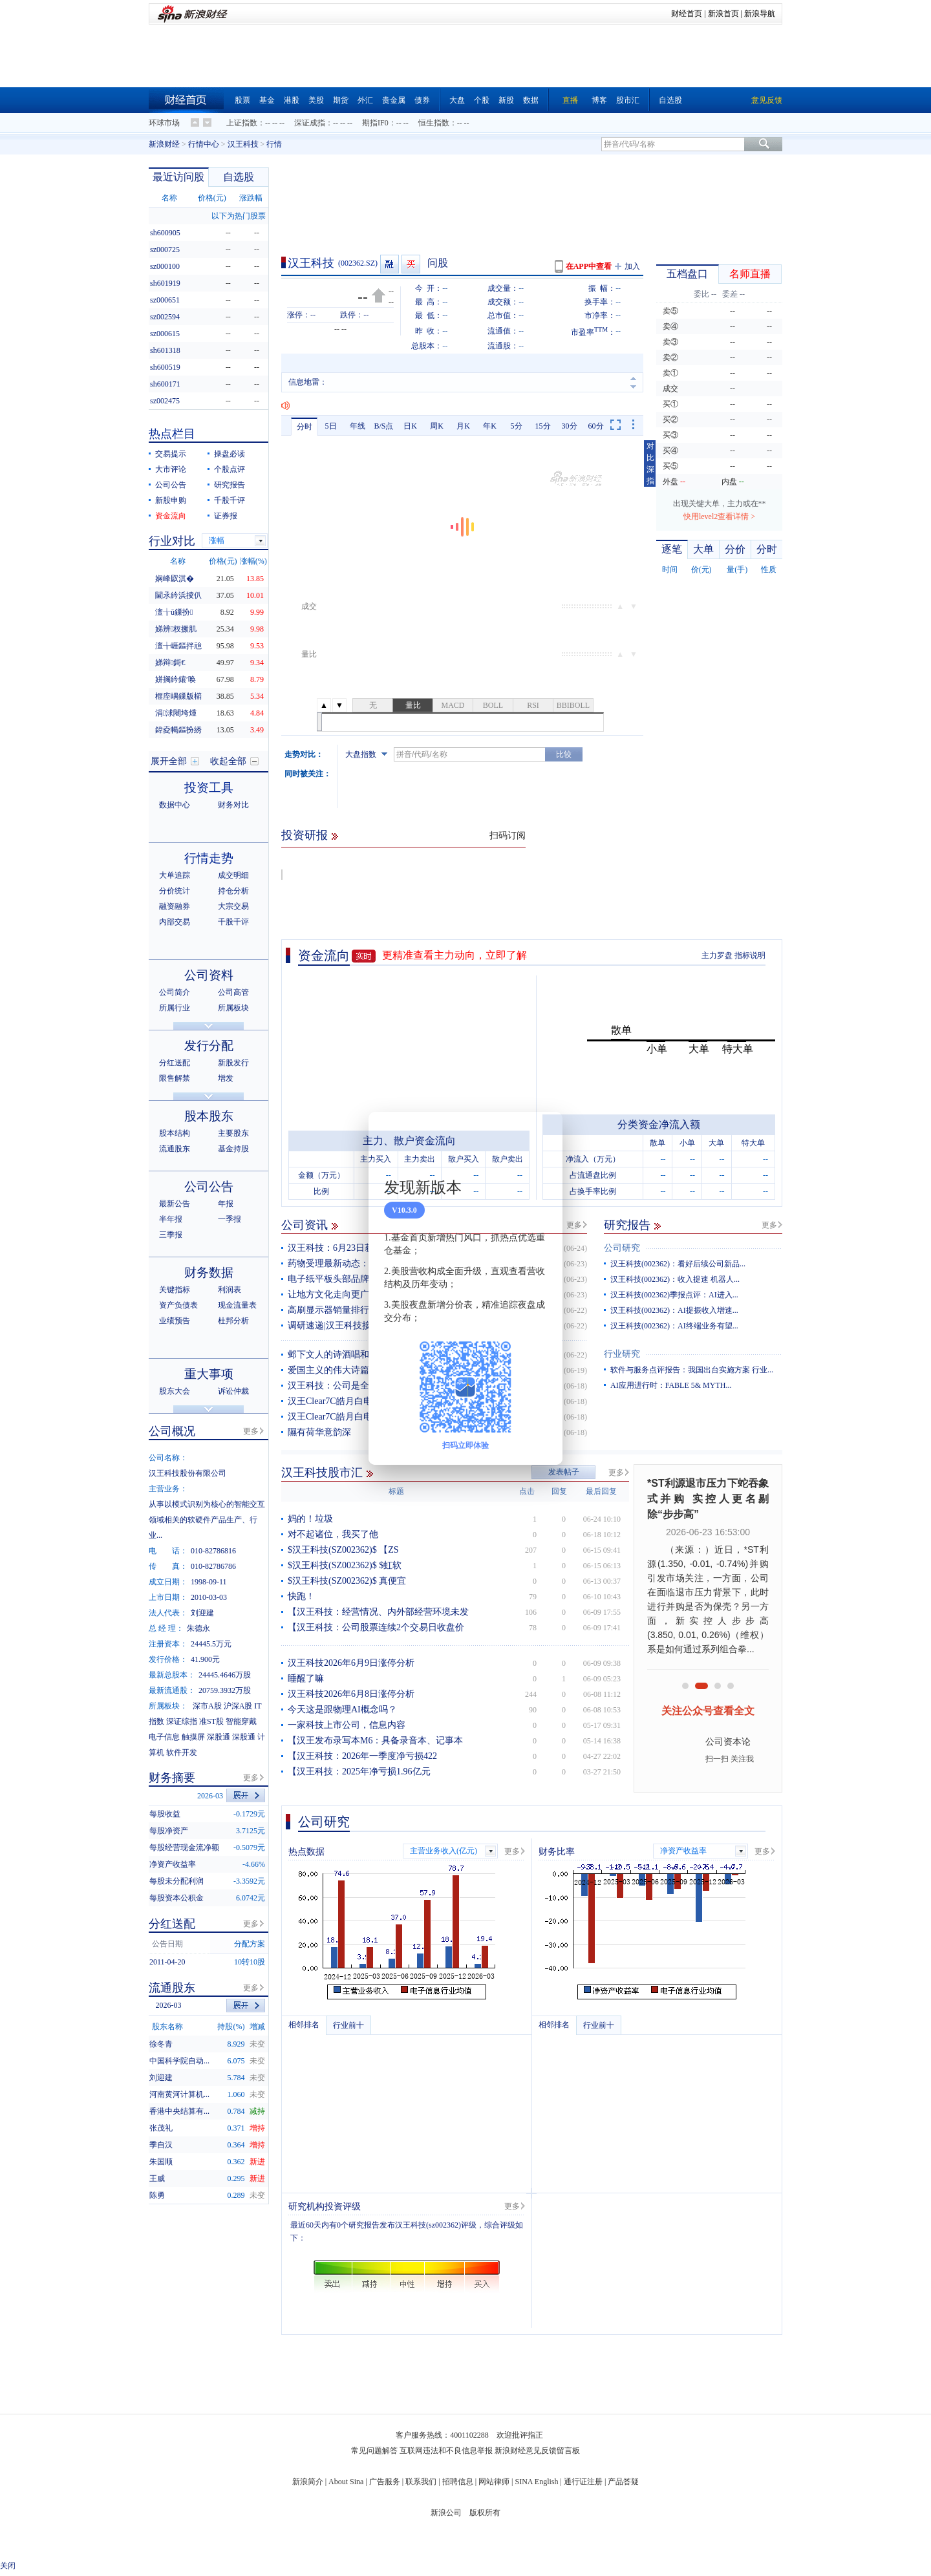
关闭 (8, 2565)
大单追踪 (174, 875)
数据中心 (174, 804)
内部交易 (174, 921)
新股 (506, 100)
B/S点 (383, 426)
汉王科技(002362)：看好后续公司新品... (677, 1263)
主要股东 (233, 1133)
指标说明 (749, 955)
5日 (331, 426)
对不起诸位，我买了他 (333, 1534)
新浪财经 (164, 144)
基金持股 (233, 1148)
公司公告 (170, 484)
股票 (242, 100)
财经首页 (686, 13)
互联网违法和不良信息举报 (446, 2450)
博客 (599, 100)
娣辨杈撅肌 (176, 628)
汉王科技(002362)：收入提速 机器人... (675, 1279)
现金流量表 (237, 1305)
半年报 (170, 1219)
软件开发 (181, 1752)
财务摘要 (172, 1777)
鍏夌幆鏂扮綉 (178, 729)
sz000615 (165, 333)
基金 (267, 100)
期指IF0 (375, 122)
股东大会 (174, 1391)
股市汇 (627, 100)
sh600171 (165, 384)
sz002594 (165, 316)
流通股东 (174, 1148)
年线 (357, 426)
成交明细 (233, 875)
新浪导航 (759, 13)
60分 (596, 426)
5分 (516, 426)
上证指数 (241, 122)
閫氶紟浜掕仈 (178, 595)
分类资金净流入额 (658, 1124)
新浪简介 (307, 2481)
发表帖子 (563, 1471)
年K (490, 426)
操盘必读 (229, 453)
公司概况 (172, 1431)
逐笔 (671, 549)
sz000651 (165, 299)
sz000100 (165, 266)
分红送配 (174, 1062)
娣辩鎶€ (170, 662)
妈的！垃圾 (310, 1519)
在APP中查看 (589, 266)
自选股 (670, 100)
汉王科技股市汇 (322, 1472)
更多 (574, 1224)
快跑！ (301, 1596)
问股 (437, 262)
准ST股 (211, 1721)
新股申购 (170, 500)
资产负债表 (178, 1305)
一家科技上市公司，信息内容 (346, 1725)
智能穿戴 (241, 1721)
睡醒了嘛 (306, 1678)
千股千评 (229, 500)
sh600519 (165, 367)
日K (410, 426)
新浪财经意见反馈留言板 (537, 2450)
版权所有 (484, 2512)
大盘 (457, 100)
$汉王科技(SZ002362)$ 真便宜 (347, 1581)
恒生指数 (433, 122)
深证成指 (309, 122)
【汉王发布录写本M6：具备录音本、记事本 (375, 1740)
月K (463, 426)
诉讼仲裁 (233, 1391)
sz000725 (165, 249)
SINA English (536, 2481)
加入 (632, 266)
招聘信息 (457, 2481)
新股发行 (233, 1062)
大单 (703, 549)
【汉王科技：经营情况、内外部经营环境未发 (378, 1612)
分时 (304, 426)
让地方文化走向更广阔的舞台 (346, 1294)
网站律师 (493, 2481)
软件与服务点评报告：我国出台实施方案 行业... (691, 1369)
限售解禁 (174, 1078)
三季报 (170, 1234)
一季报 (229, 1219)
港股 (291, 100)
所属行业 (174, 1007)
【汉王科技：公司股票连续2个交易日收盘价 (376, 1627)
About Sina (345, 2481)
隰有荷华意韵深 (319, 1432)
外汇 (365, 100)
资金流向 (324, 955)
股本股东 (208, 1116)
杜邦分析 (233, 1320)
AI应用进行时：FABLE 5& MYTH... (670, 1385)
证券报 (225, 515)
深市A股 (207, 1705)
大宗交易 (233, 906)
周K (437, 426)
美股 (316, 100)
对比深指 (650, 463)
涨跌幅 (250, 197)
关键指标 (174, 1289)
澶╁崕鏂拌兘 (178, 645)
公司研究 (622, 1248)
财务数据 (208, 1272)
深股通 (218, 1736)
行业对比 (172, 541)
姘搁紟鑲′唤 (175, 679)
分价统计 (174, 890)
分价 (735, 549)
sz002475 (165, 400)
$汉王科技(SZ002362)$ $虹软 (344, 1565)
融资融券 (174, 906)
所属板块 (233, 1007)
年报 (225, 1203)
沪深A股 (238, 1705)
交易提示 (170, 453)
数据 (531, 100)
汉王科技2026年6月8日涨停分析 (351, 1694)
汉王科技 (243, 144)
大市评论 (170, 469)
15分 (543, 426)
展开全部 (169, 761)
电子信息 (164, 1736)
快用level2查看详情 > (719, 516)
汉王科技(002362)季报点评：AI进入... (674, 1294)
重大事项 (208, 1374)
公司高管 (233, 992)
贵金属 (393, 100)
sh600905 (165, 232)
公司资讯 (304, 1225)
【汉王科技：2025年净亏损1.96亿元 (359, 1771)
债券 (422, 100)
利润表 (229, 1289)
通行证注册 (583, 2481)
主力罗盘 (717, 955)
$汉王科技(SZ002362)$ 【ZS (343, 1550)
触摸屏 (193, 1736)
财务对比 (233, 804)
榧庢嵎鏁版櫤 (178, 696)
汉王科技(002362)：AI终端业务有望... (674, 1325)
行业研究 (622, 1354)
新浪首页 (723, 13)
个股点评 (229, 469)
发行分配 (208, 1045)
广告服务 (384, 2481)
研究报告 (627, 1225)
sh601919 (165, 283)
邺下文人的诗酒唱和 (328, 1354)
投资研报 (304, 835)
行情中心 (203, 144)
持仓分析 (233, 890)
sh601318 (165, 350)
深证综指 (181, 1721)
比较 (564, 754)
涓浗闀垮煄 (176, 713)
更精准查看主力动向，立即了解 (454, 955)
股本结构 (174, 1133)
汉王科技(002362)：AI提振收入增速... (674, 1310)
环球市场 (164, 122)
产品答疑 (623, 2481)
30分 (569, 426)
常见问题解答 (374, 2450)
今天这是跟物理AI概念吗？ (342, 1709)
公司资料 (208, 975)
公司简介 (174, 992)
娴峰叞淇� (174, 578)
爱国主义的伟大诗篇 (328, 1370)
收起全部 (228, 761)
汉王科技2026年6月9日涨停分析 (351, 1663)
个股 (481, 100)
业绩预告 (174, 1320)
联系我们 (420, 2481)
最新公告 (174, 1203)
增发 (225, 1078)
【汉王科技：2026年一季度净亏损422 (362, 1756)
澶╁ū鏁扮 (174, 612)
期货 (340, 100)
